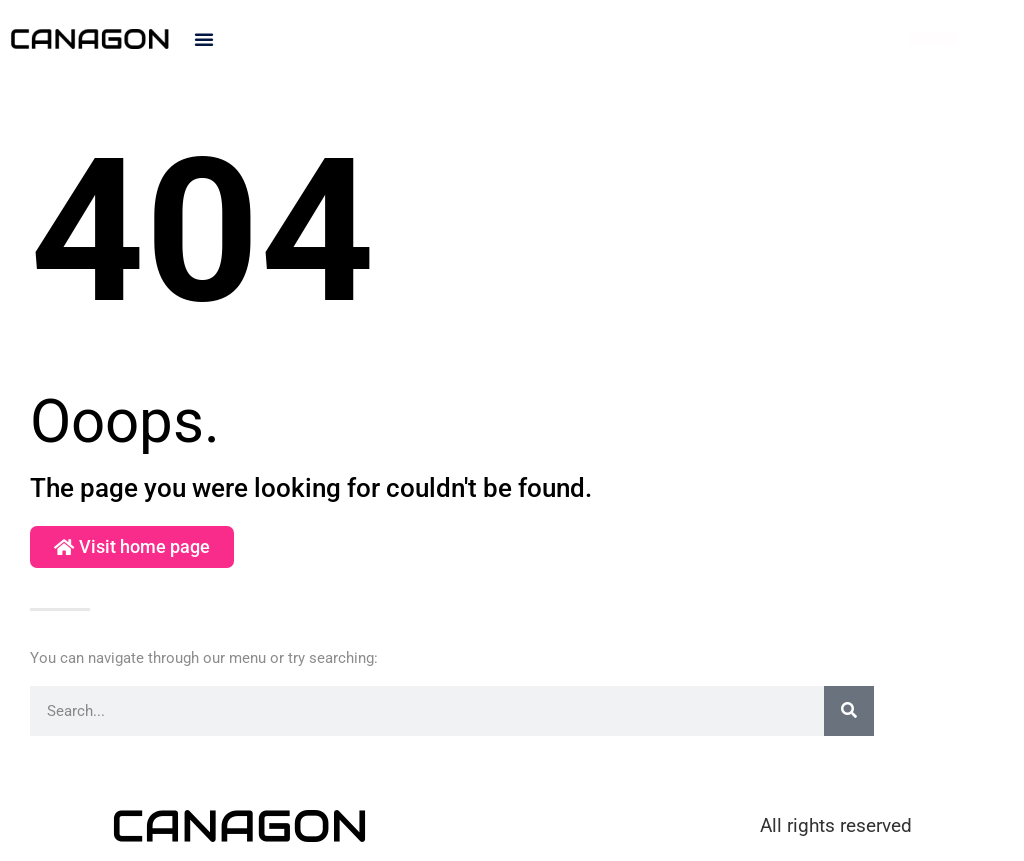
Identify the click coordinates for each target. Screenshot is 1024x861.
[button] (204, 39)
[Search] (849, 711)
